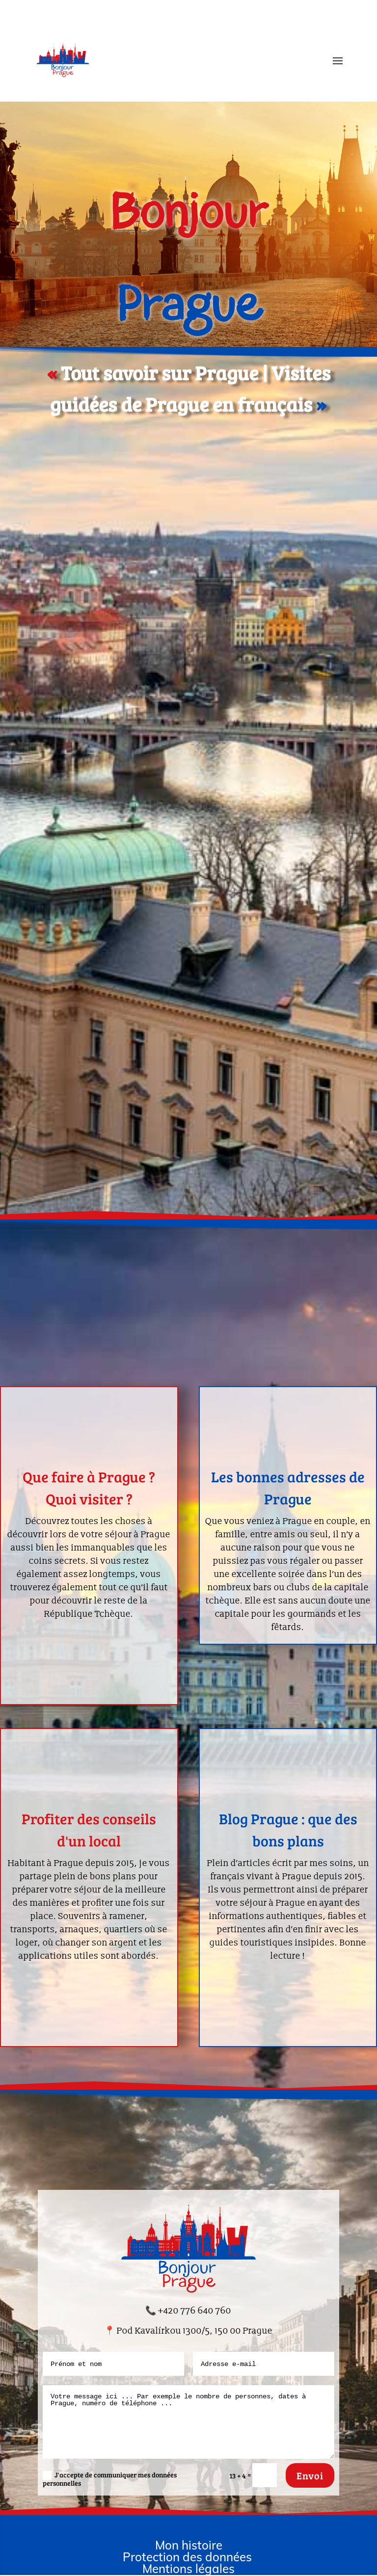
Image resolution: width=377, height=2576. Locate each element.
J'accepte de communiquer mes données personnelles (110, 2479)
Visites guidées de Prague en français (192, 30)
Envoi (309, 2475)
